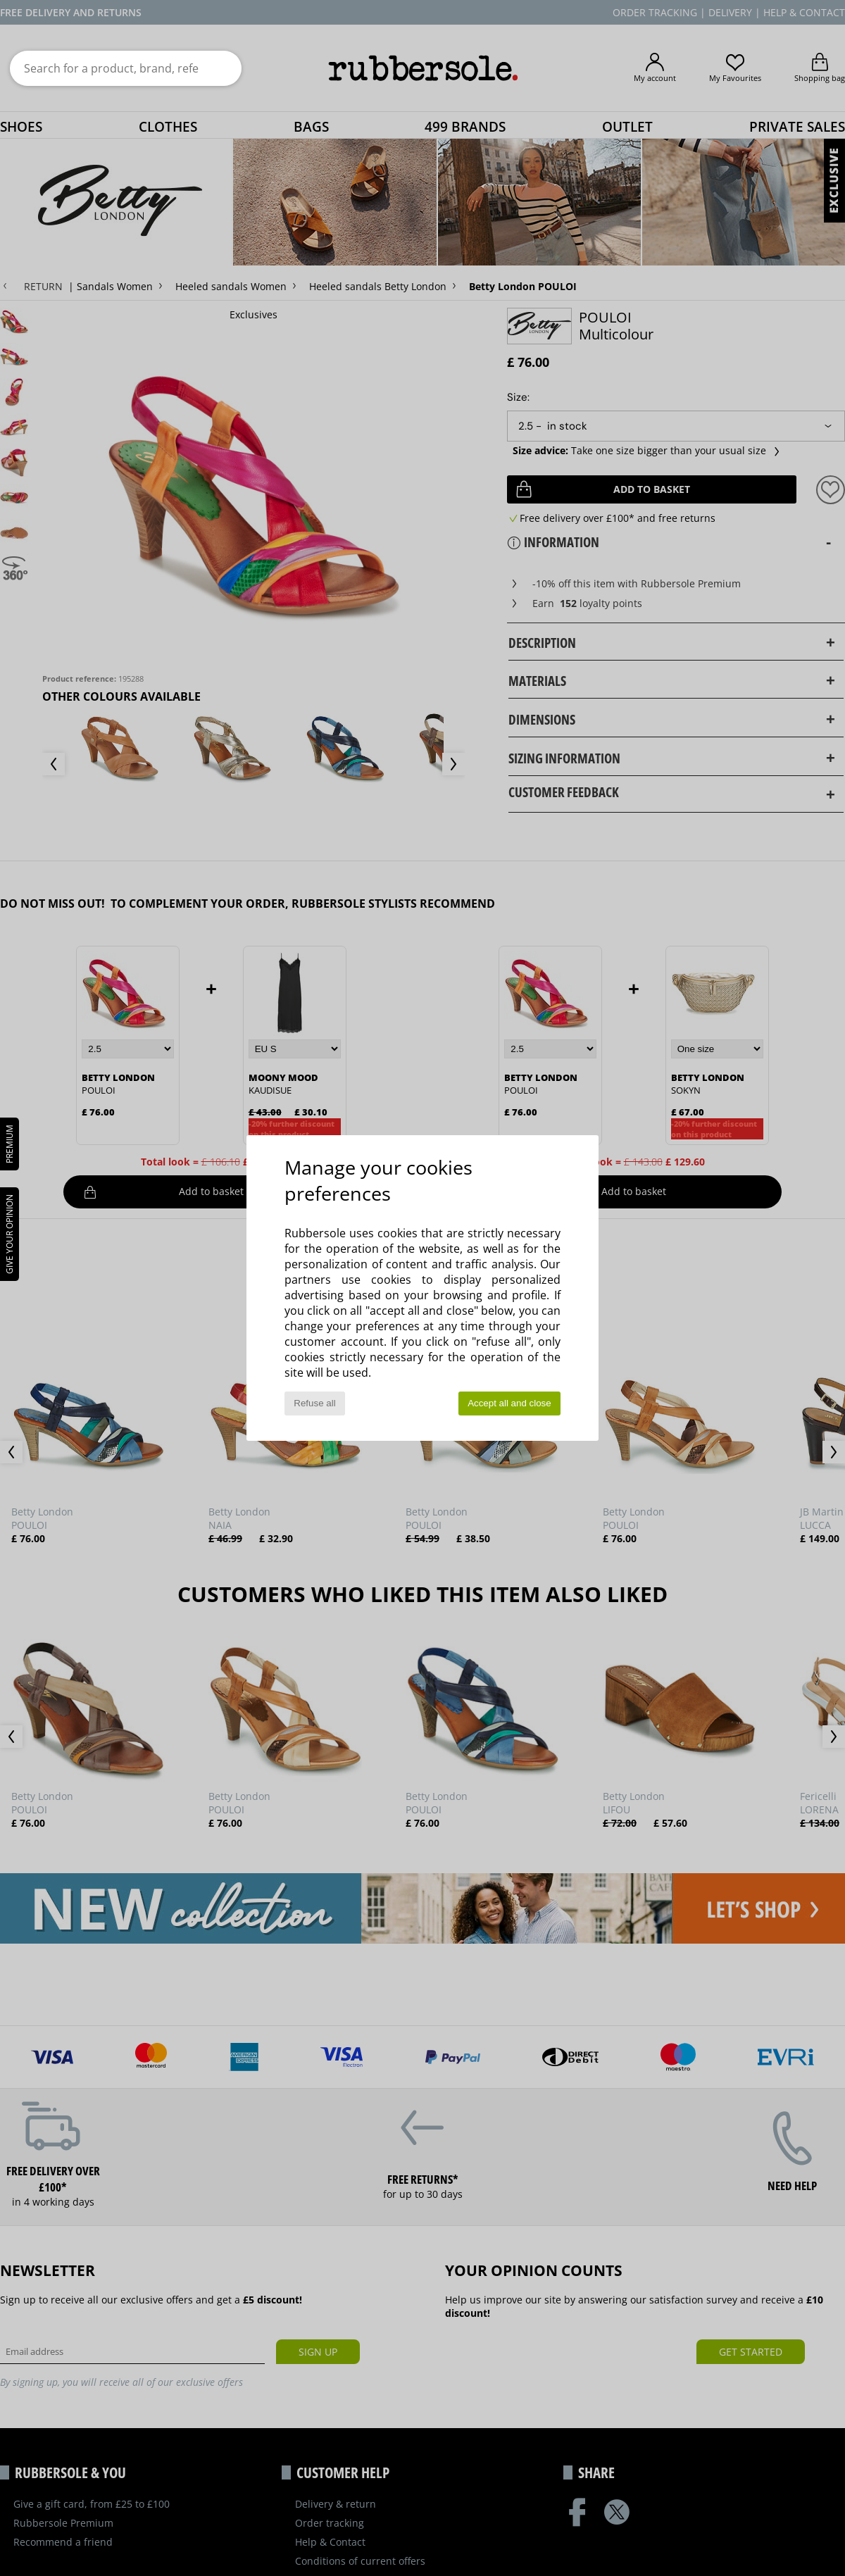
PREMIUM (9, 1144)
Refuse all (314, 1403)
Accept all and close (509, 1403)
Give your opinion (9, 1234)
